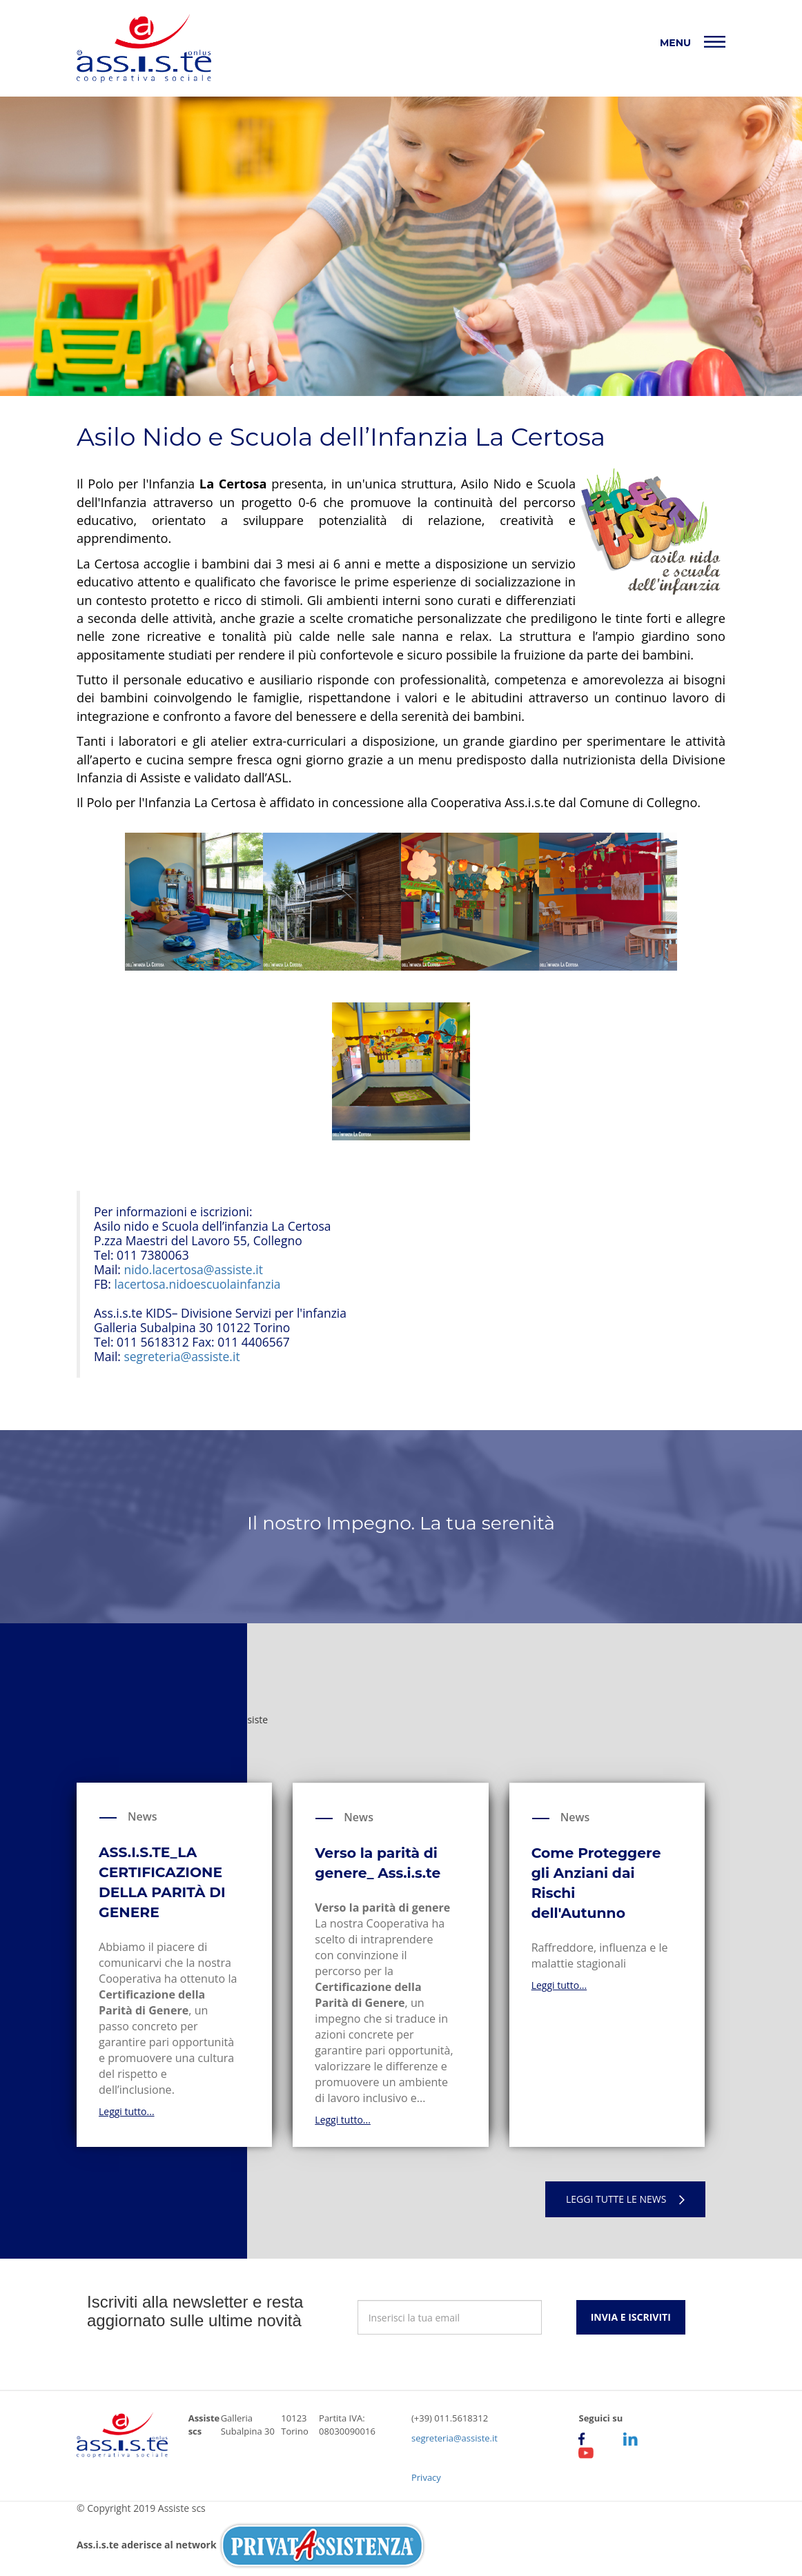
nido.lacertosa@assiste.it (193, 1269)
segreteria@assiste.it (181, 1356)
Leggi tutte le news (625, 2199)
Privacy (426, 2477)
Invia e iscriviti (631, 2317)
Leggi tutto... (127, 2111)
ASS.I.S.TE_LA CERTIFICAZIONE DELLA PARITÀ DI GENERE (162, 1882)
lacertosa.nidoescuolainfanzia (197, 1284)
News (142, 1816)
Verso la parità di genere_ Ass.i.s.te (377, 1862)
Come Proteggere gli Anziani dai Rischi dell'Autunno (596, 1882)
